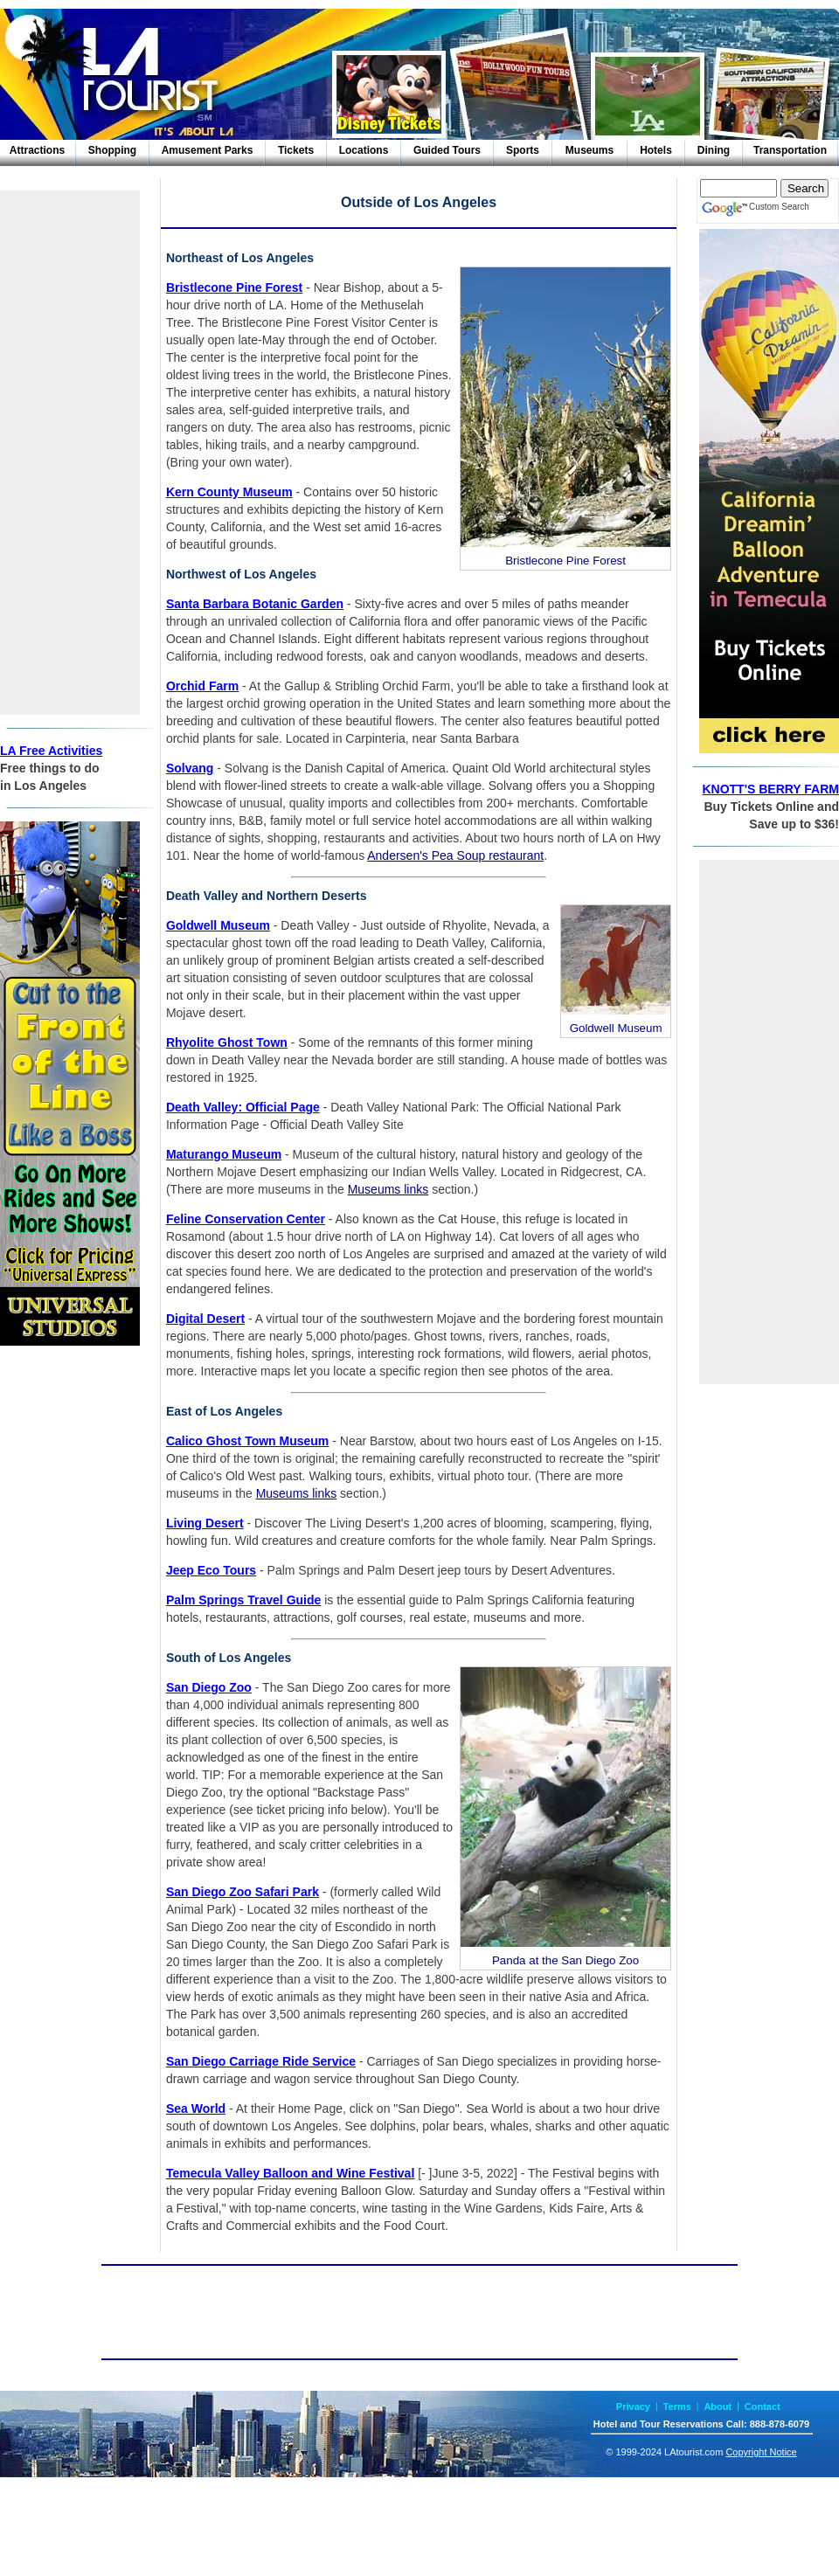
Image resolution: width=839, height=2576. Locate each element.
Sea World (195, 2109)
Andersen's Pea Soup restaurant (455, 855)
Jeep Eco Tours (211, 1570)
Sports (522, 150)
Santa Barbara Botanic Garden (254, 604)
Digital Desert (205, 1319)
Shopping (112, 150)
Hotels (656, 150)
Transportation (790, 150)
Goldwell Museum (218, 925)
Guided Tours (447, 150)
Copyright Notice (760, 2452)
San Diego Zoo (209, 1687)
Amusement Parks (207, 150)
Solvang (189, 768)
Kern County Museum (229, 492)
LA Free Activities (51, 751)
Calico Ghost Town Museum (247, 1441)
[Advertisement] (70, 452)
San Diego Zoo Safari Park (242, 1892)
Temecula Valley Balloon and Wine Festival (290, 2173)
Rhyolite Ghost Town (227, 1042)
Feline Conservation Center (245, 1219)
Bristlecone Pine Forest (234, 287)
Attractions (37, 150)
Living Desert (205, 1523)
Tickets (296, 150)
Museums (589, 150)
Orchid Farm (202, 686)
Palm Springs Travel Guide (243, 1600)
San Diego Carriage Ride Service (261, 2061)
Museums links (388, 1189)
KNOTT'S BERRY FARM (770, 789)
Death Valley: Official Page (243, 1107)
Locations (364, 150)
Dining (713, 150)
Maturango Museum (223, 1154)
